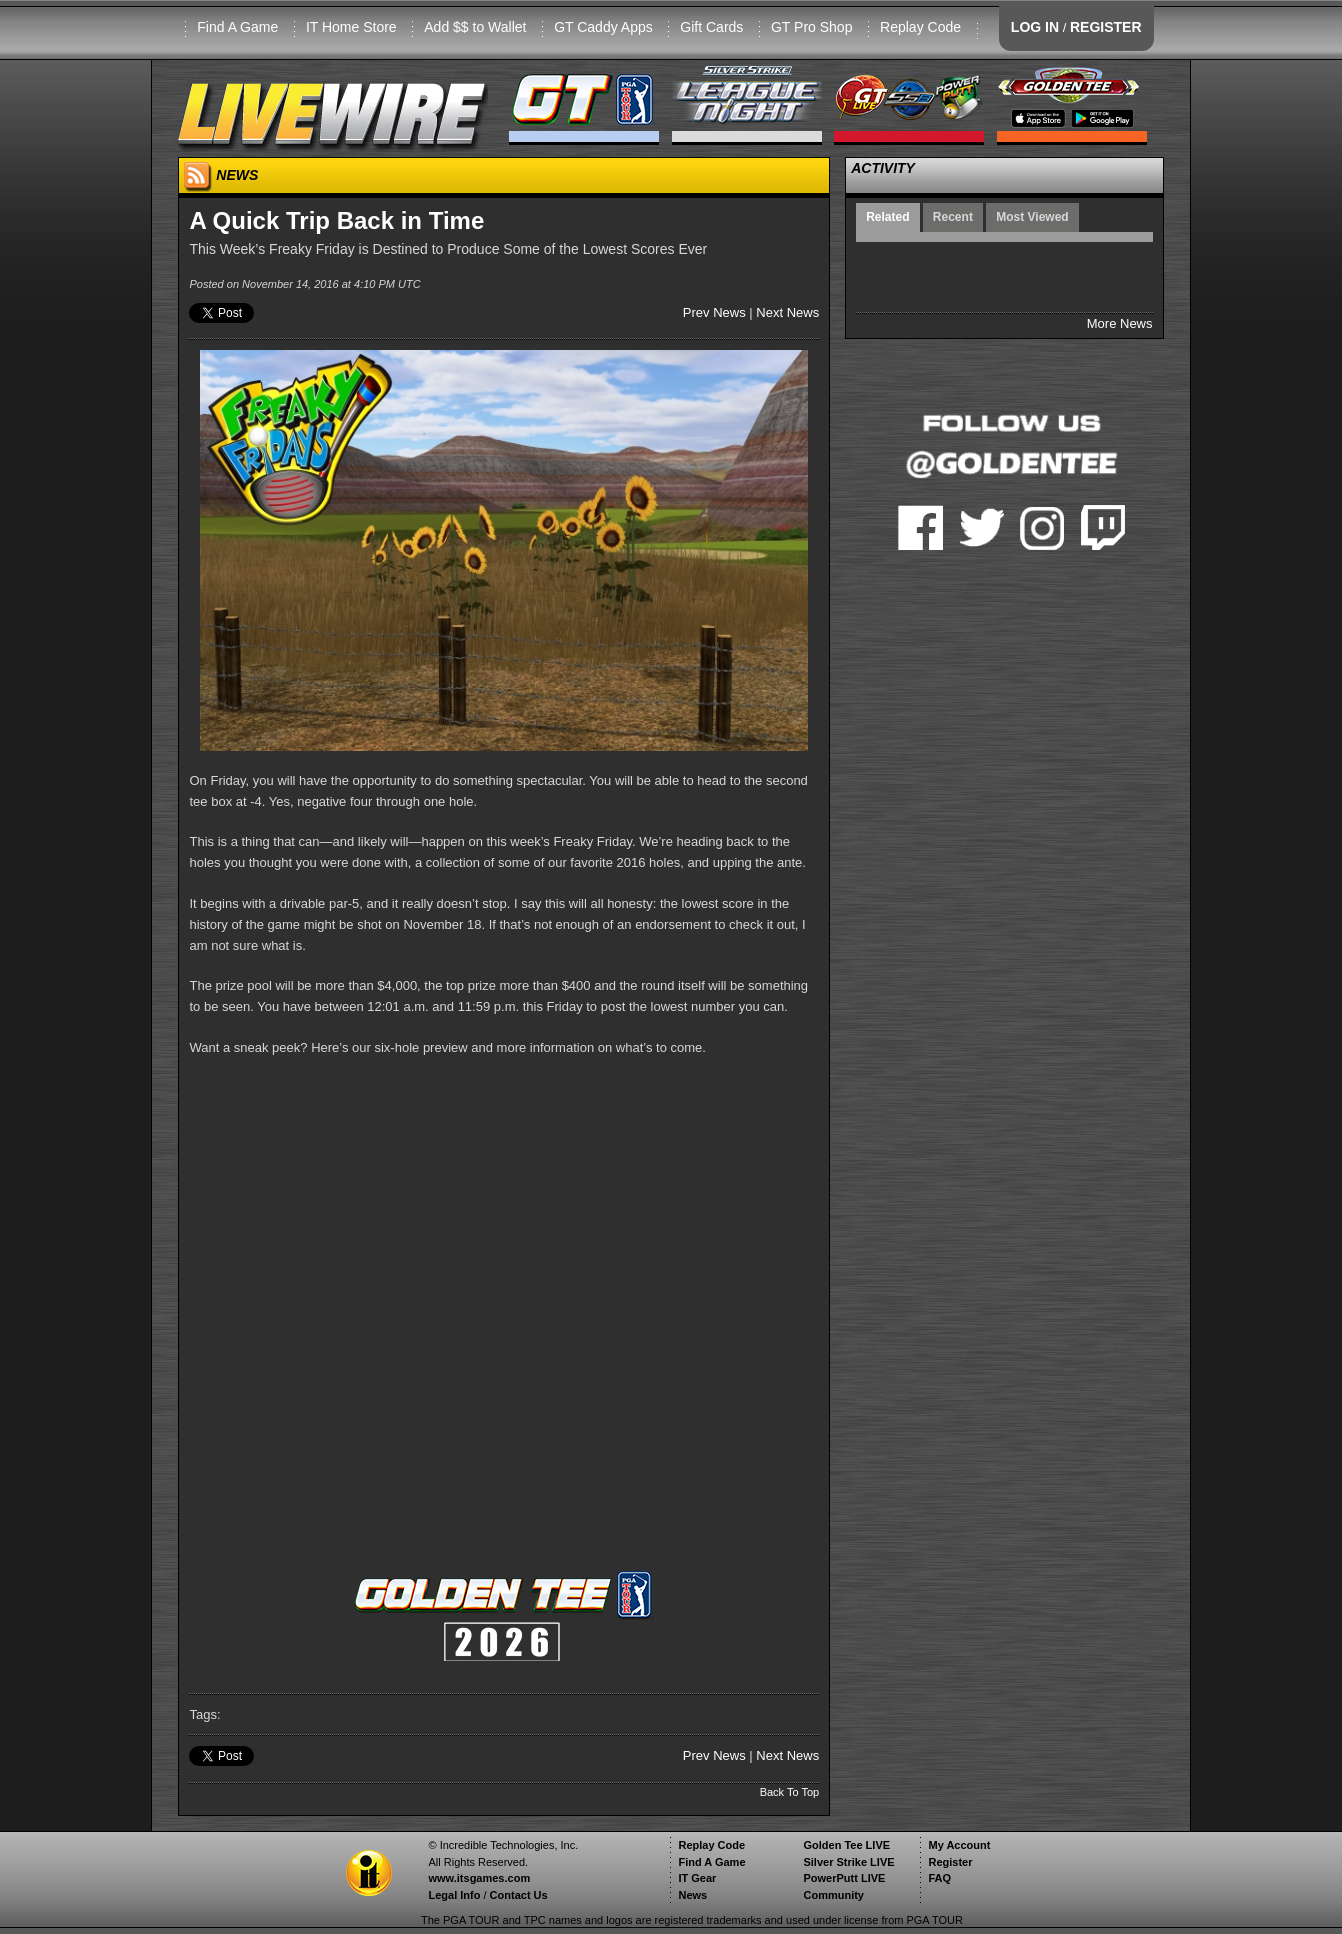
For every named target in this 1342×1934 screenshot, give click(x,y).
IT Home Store (351, 27)
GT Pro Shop (811, 27)
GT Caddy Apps (603, 27)
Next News (787, 312)
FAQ (939, 1878)
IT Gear (697, 1878)
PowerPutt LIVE (844, 1878)
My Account (959, 1845)
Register (950, 1862)
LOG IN (1035, 27)
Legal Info (454, 1895)
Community (833, 1895)
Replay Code (920, 27)
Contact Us (519, 1895)
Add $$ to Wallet (475, 27)
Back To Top (790, 1792)
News (692, 1895)
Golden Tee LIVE (846, 1845)
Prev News (714, 312)
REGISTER (1106, 27)
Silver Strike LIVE (848, 1862)
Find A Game (237, 27)
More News (1120, 323)
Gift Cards (711, 27)
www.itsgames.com (479, 1878)
